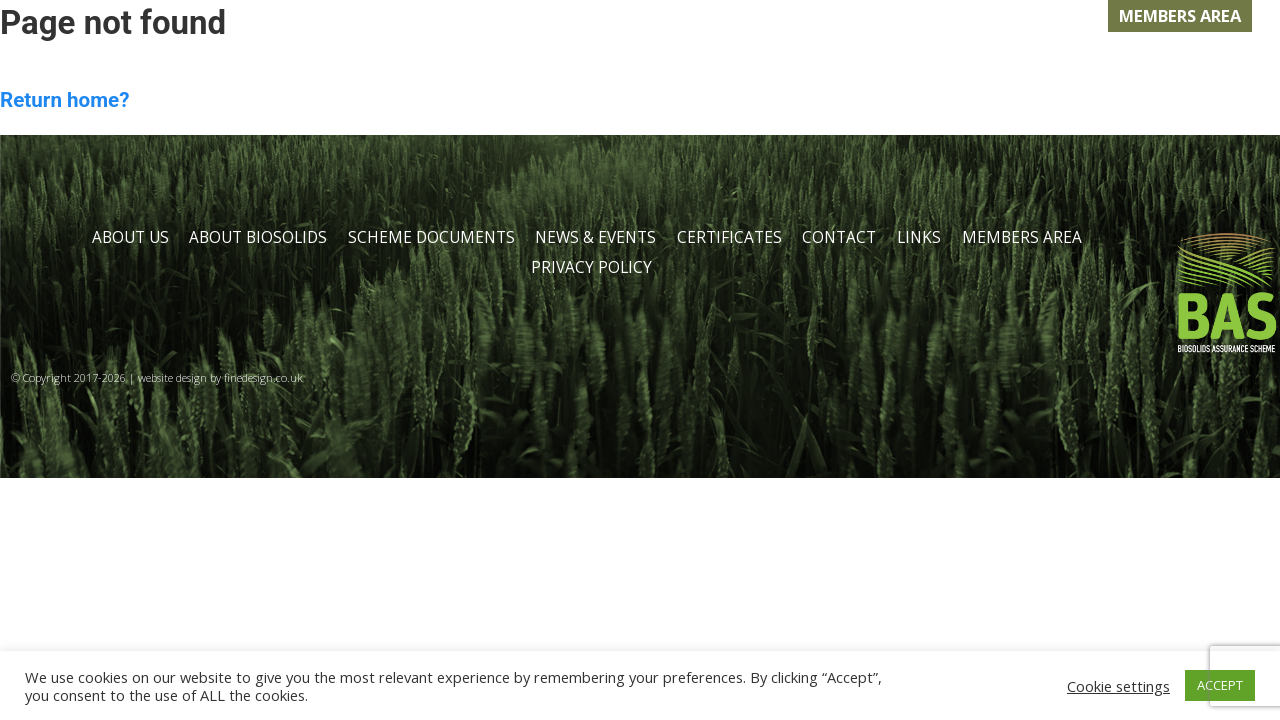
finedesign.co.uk (263, 377)
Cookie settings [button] (1118, 686)
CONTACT (1024, 64)
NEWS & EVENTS (696, 64)
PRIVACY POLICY (591, 267)
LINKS (1133, 64)
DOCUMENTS (528, 64)
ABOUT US (183, 64)
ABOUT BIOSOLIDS (350, 64)
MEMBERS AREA (1180, 15)
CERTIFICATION (874, 64)
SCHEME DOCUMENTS (431, 237)
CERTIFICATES (729, 237)
